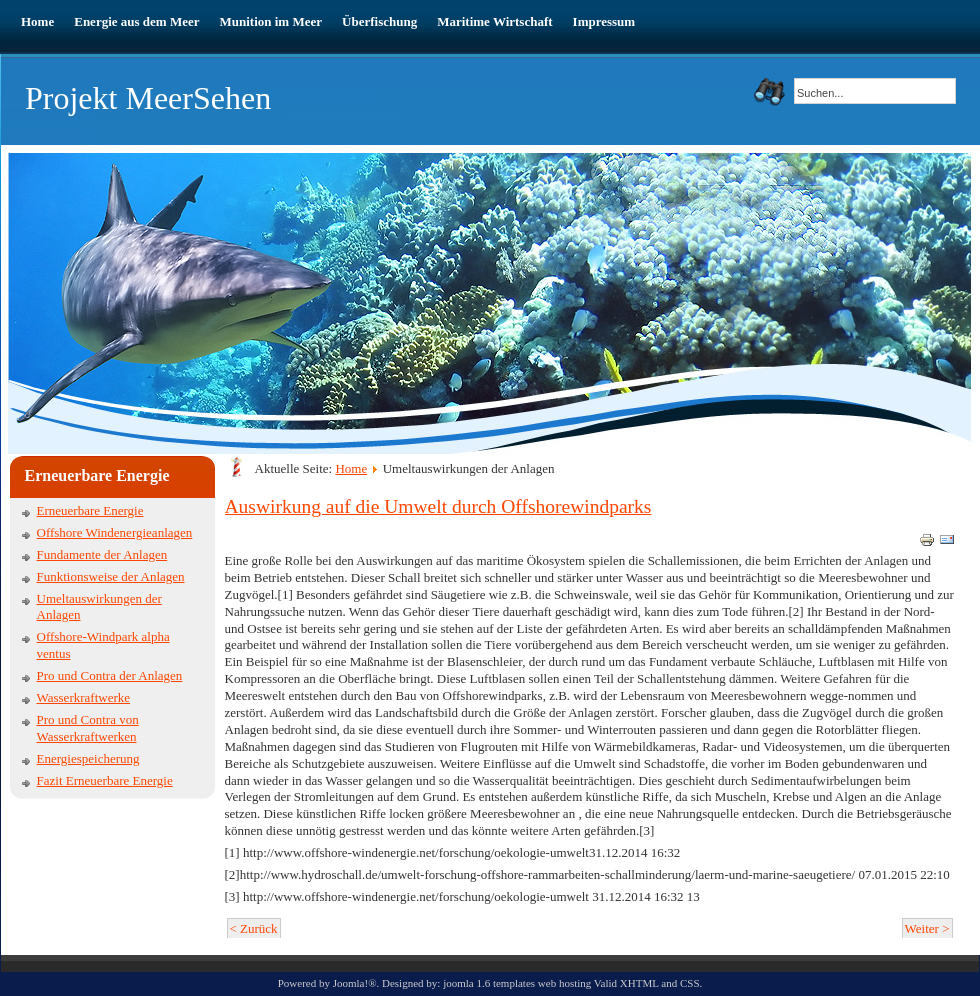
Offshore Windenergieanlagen (115, 532)
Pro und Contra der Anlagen (110, 675)
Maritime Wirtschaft (494, 21)
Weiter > (927, 928)
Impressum (604, 21)
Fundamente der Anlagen (102, 554)
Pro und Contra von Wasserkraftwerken (88, 728)
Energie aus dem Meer (136, 21)
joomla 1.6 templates (489, 983)
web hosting (564, 983)
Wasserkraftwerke (84, 697)
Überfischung (379, 21)
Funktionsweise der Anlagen (111, 576)
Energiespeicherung (88, 758)
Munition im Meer (271, 21)
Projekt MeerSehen (148, 98)
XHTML (639, 983)
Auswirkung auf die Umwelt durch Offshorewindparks (438, 506)
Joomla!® (355, 983)
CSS (690, 983)
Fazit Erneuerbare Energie (105, 780)
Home (37, 21)
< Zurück (254, 928)
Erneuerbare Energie (90, 510)
